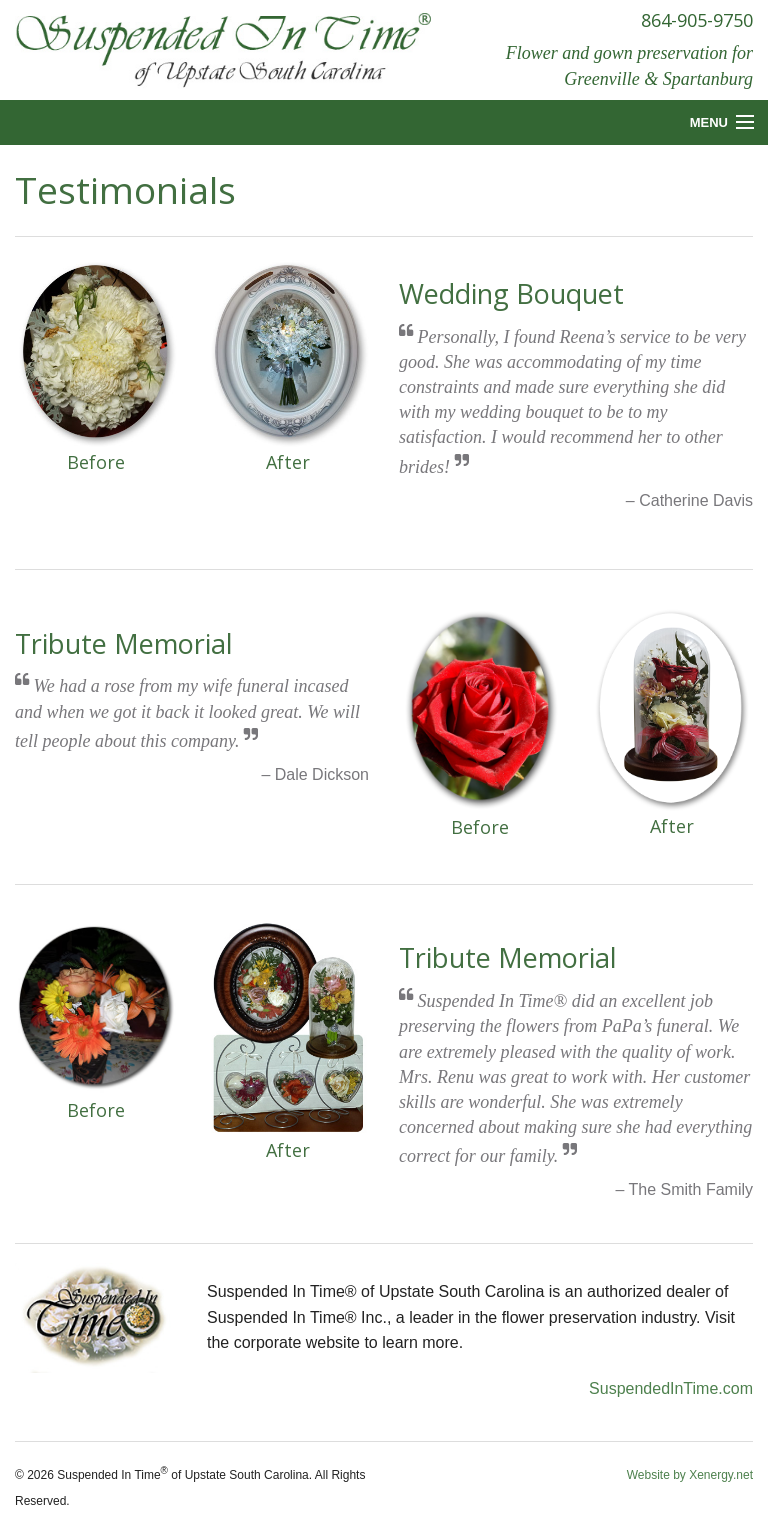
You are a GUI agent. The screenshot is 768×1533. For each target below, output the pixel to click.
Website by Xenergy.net (690, 1475)
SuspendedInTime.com (671, 1388)
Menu (709, 122)
